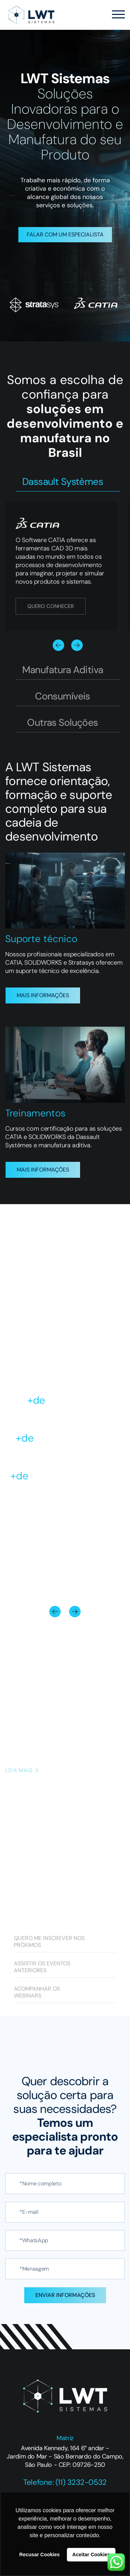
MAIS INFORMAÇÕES (43, 995)
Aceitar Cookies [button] (91, 2554)
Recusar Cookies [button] (39, 2554)
